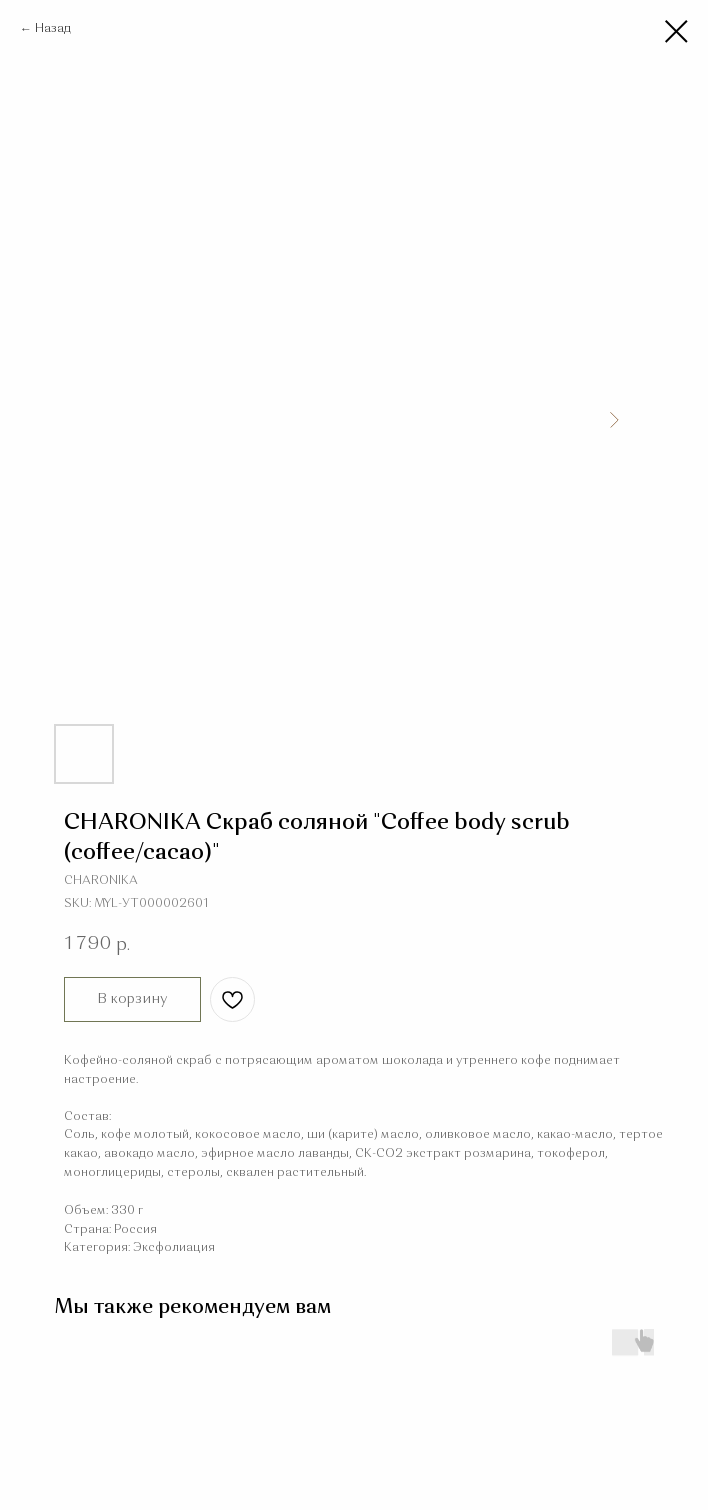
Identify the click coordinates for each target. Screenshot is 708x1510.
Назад (53, 29)
